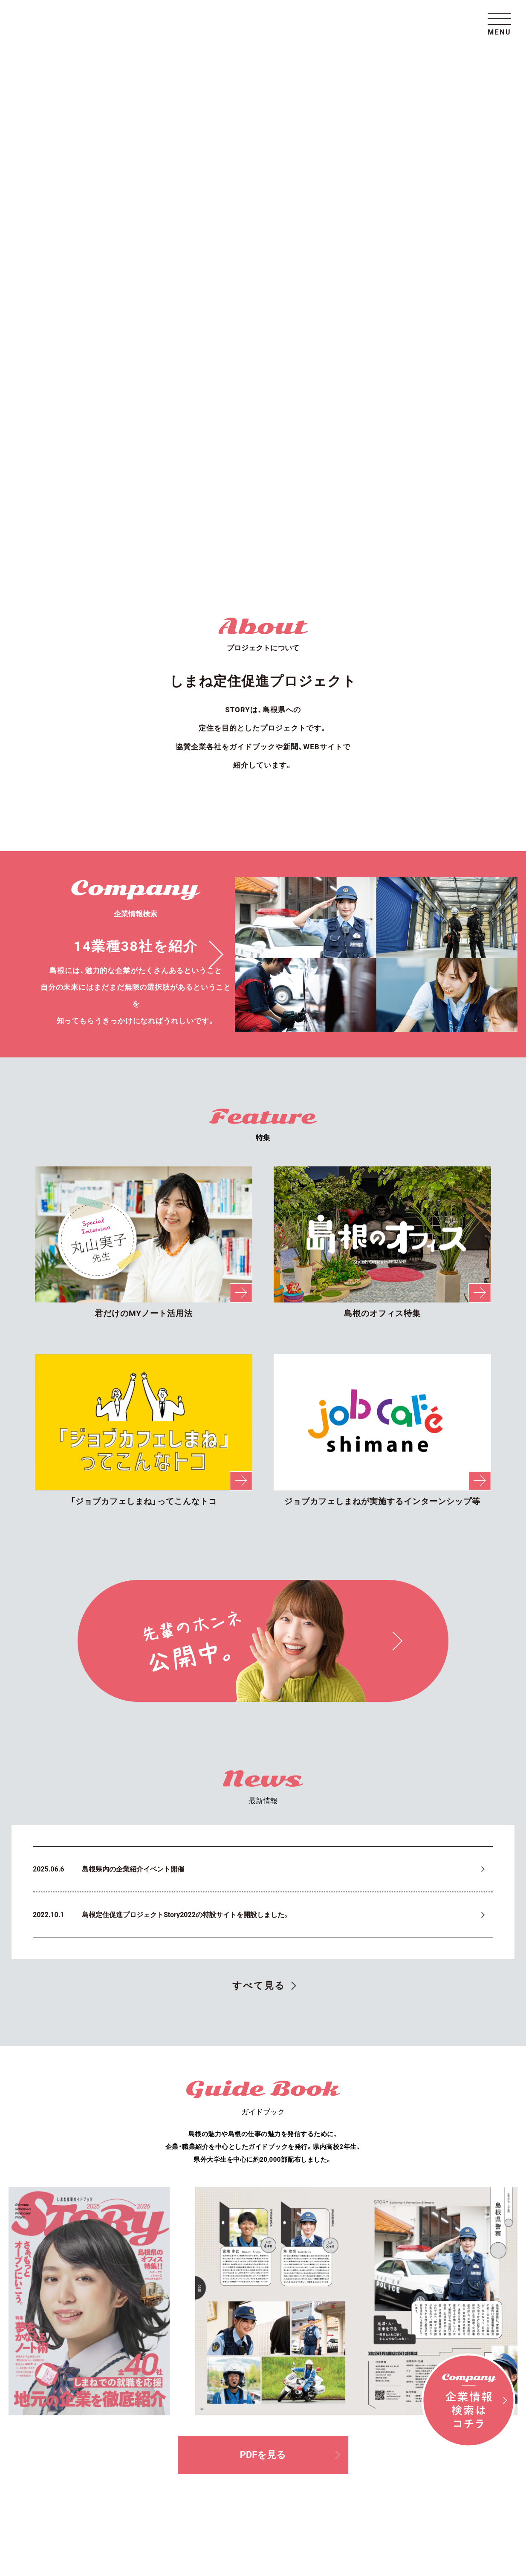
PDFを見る (290, 1941)
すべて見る (258, 1472)
